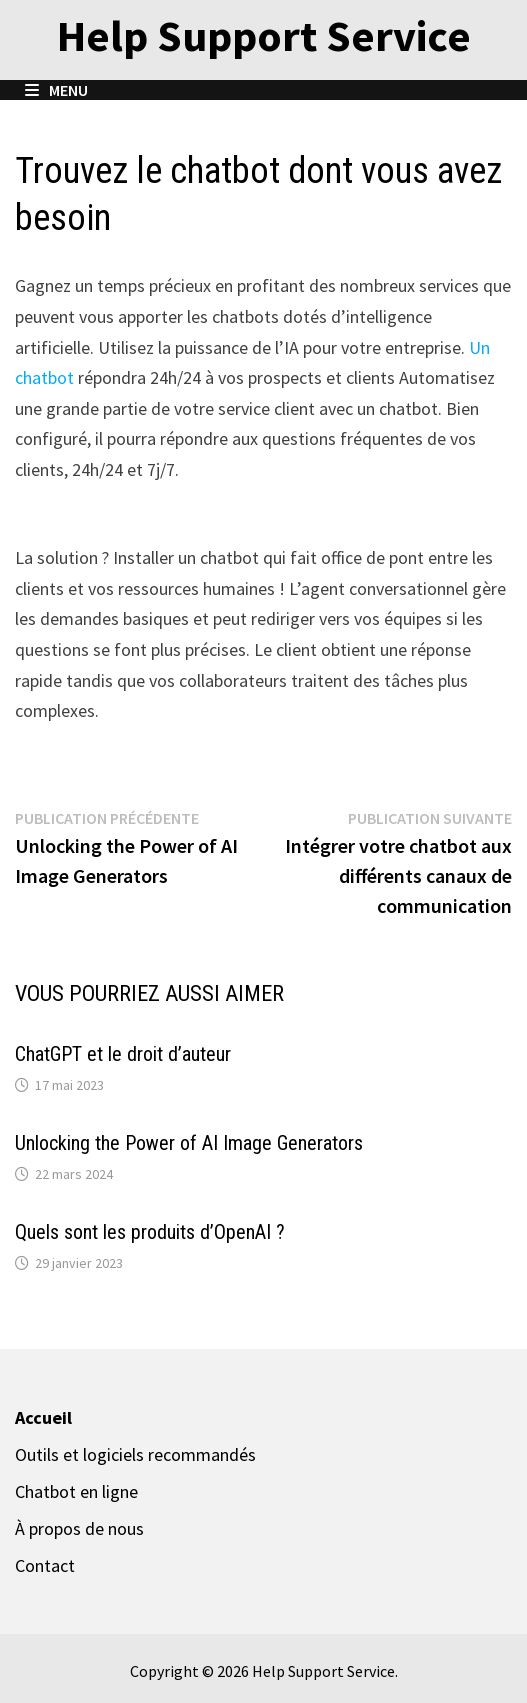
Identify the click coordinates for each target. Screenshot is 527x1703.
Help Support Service (264, 35)
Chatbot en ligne (76, 1491)
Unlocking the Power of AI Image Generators (189, 1143)
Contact (45, 1565)
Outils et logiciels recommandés (135, 1454)
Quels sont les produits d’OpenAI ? (150, 1232)
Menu (56, 90)
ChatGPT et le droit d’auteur (123, 1054)
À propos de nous (79, 1528)
